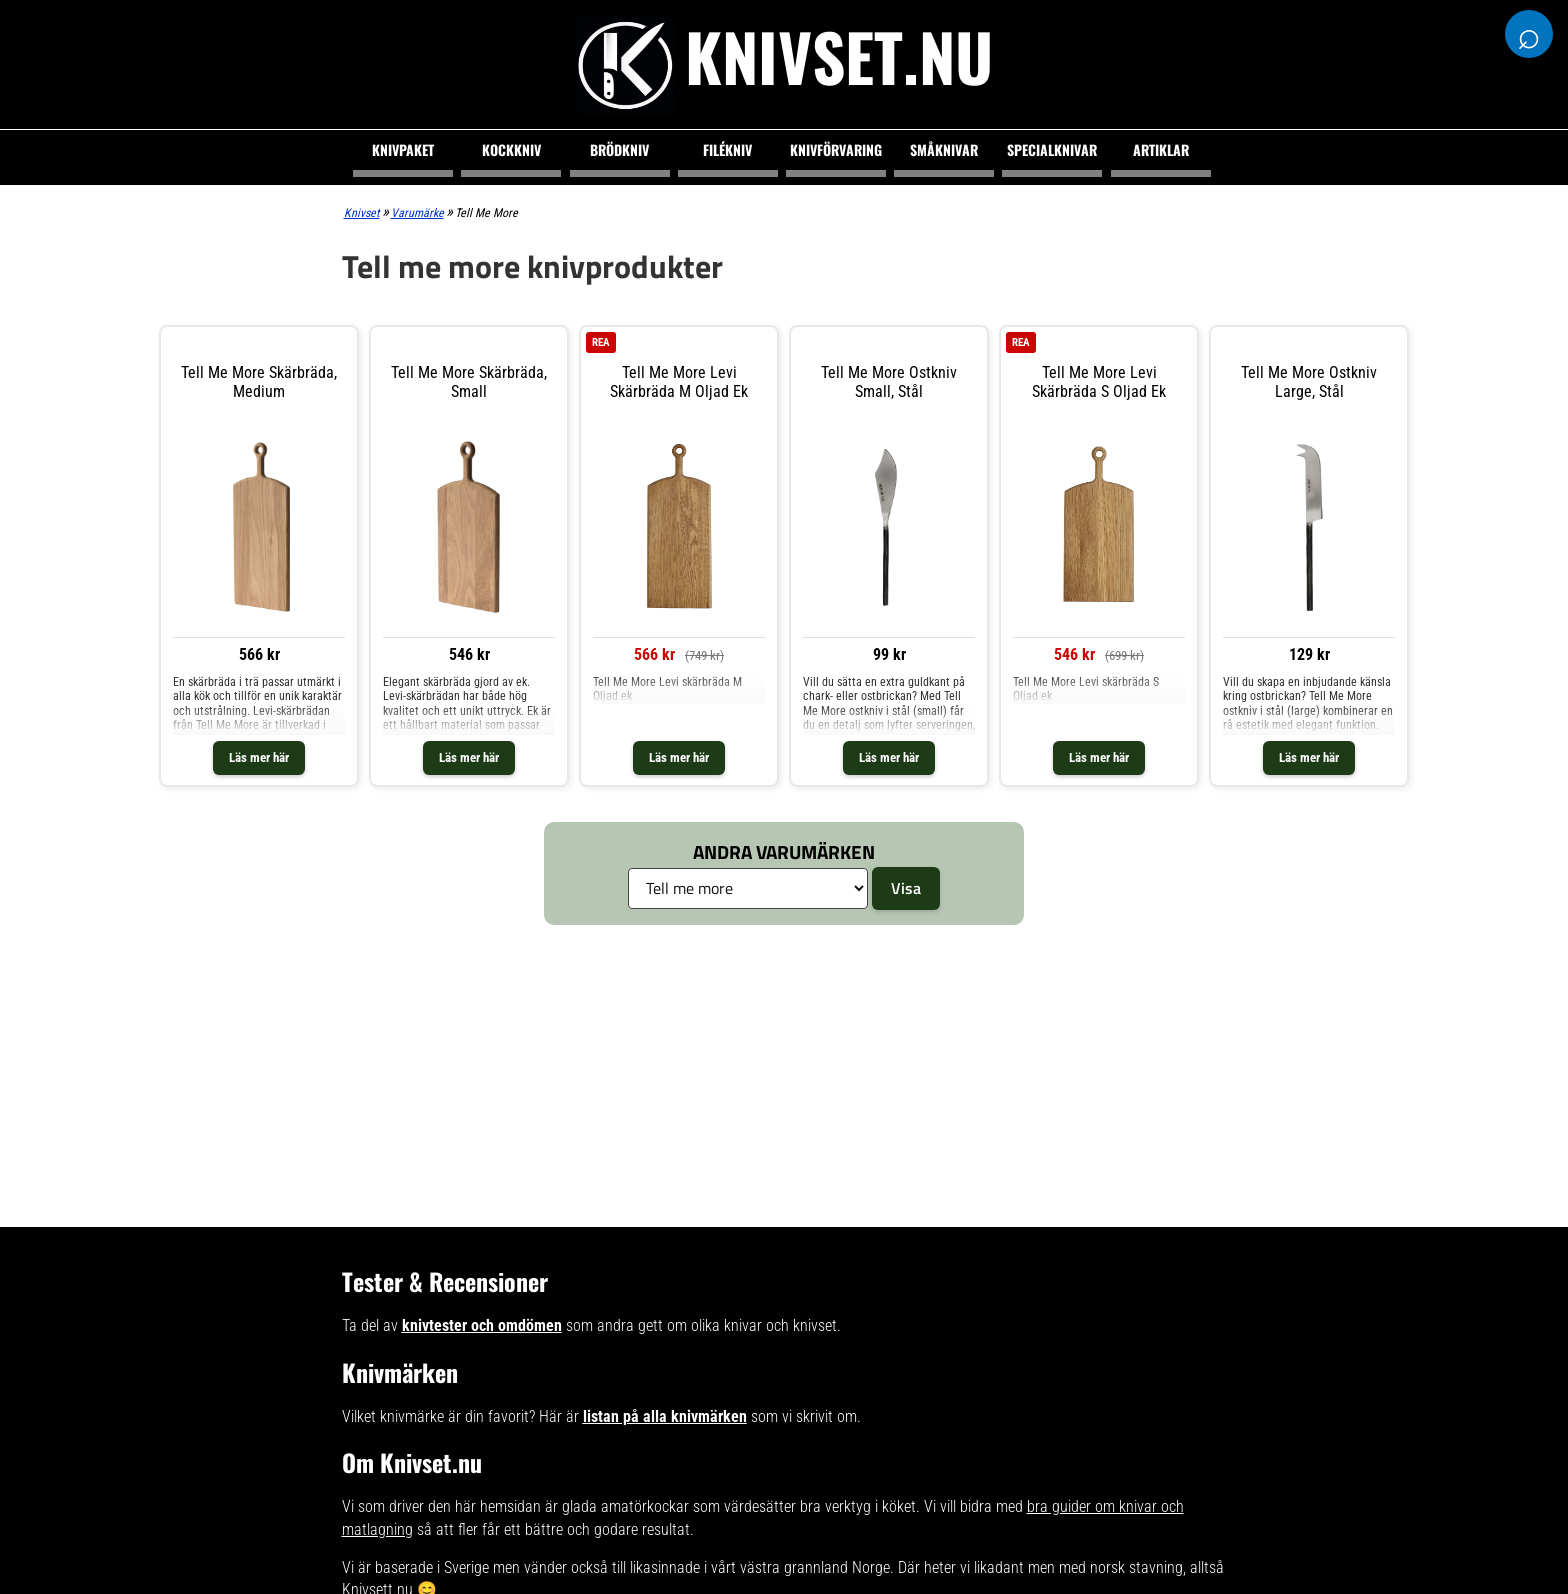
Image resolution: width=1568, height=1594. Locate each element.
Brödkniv (619, 149)
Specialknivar (1052, 149)
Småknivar (944, 149)
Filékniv (727, 149)
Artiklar (1161, 149)
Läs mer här (259, 757)
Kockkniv (511, 149)
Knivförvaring (836, 149)
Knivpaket (403, 149)
